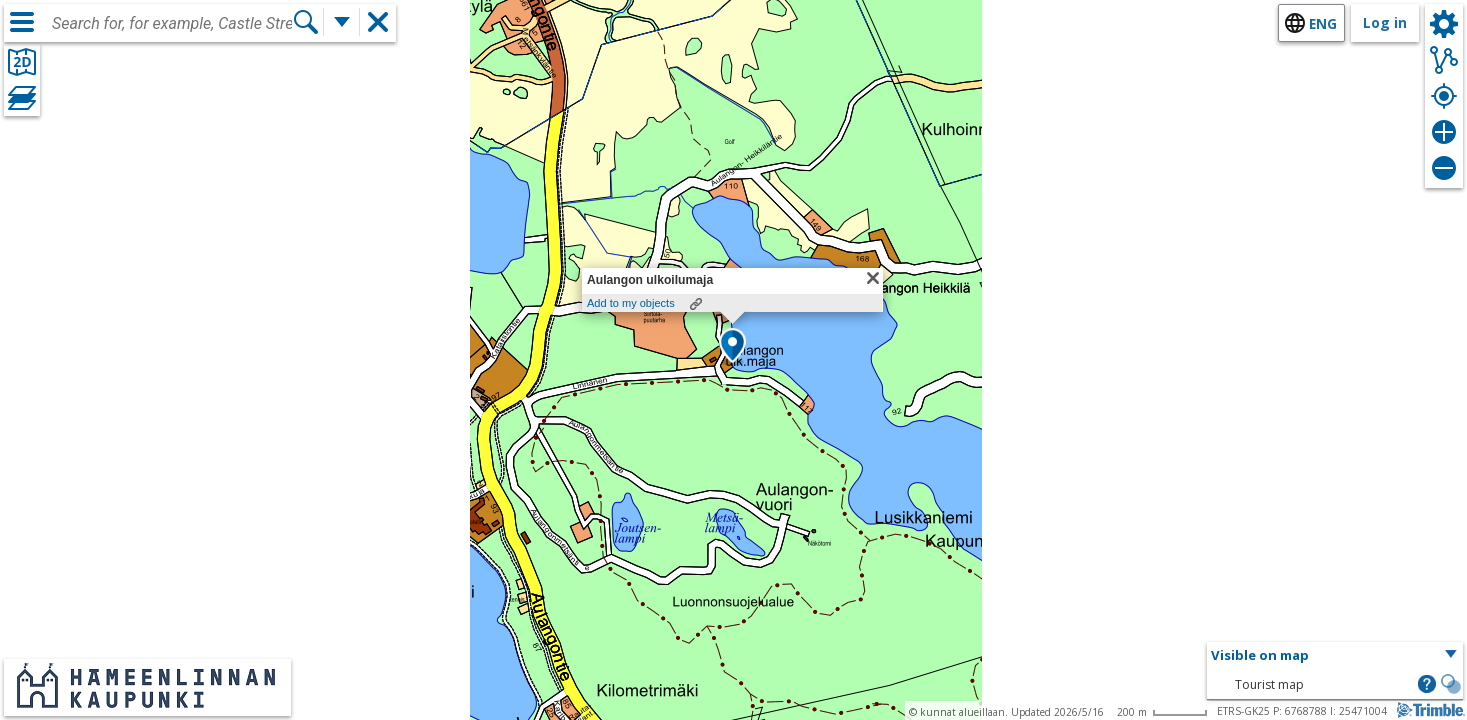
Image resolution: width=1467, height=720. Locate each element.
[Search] (306, 22)
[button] (732, 347)
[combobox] (172, 24)
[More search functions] (342, 22)
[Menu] (22, 22)
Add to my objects (631, 303)
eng (1323, 23)
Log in (1385, 22)
